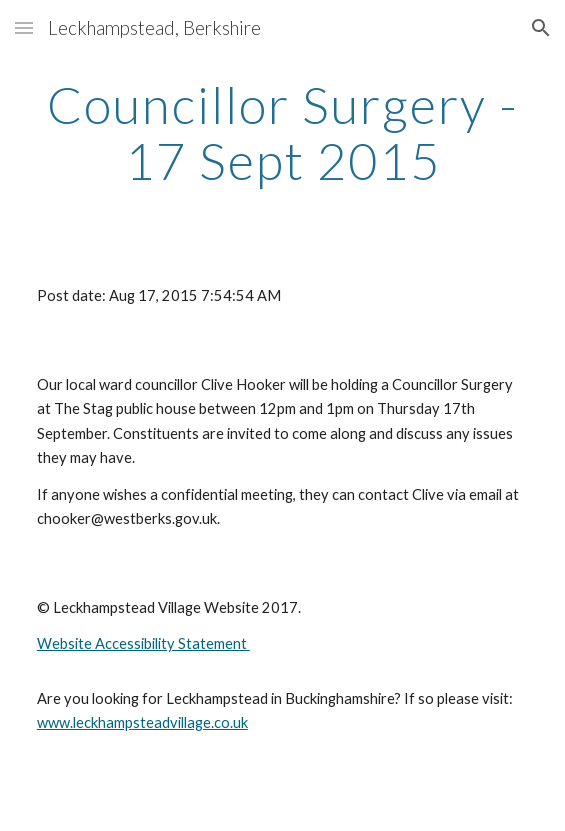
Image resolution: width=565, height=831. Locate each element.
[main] (282, 132)
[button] (24, 27)
